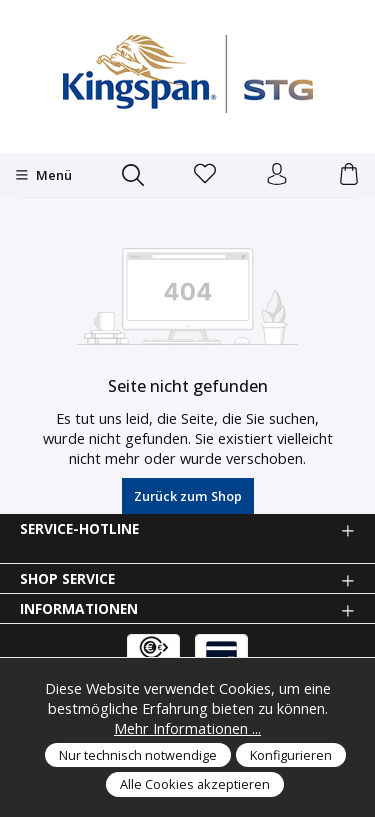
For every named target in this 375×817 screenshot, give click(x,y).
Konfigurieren (291, 755)
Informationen (79, 609)
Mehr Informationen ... (187, 728)
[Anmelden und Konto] (277, 175)
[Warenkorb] (349, 175)
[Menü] (43, 175)
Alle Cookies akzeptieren (195, 784)
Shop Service (67, 579)
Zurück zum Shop (188, 496)
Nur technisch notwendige (138, 755)
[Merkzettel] (205, 175)
